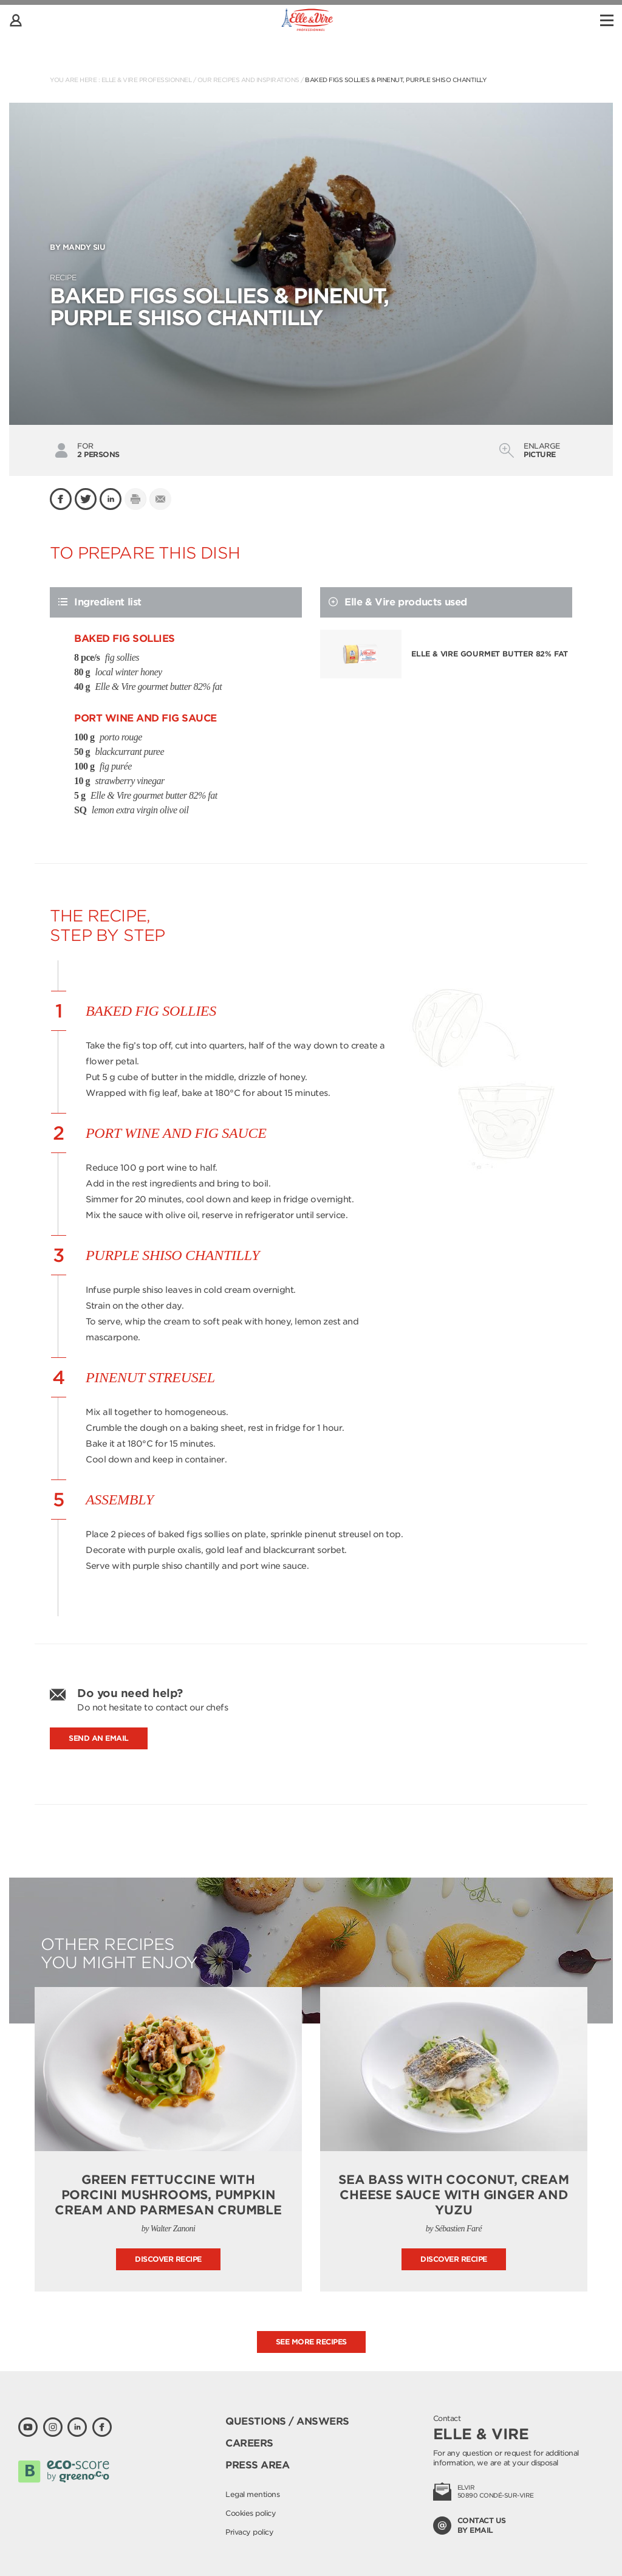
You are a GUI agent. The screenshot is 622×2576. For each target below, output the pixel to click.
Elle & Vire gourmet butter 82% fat (489, 653)
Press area (257, 2465)
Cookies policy (250, 2513)
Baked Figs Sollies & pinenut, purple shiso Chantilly (396, 79)
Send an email (99, 1738)
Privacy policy (249, 2531)
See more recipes (311, 2341)
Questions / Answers (287, 2421)
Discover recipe (168, 2259)
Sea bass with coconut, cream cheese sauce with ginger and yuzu (453, 2194)
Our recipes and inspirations (248, 79)
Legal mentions (252, 2494)
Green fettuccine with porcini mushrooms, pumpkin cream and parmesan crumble (168, 2194)
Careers (249, 2443)
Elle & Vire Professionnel (146, 79)
